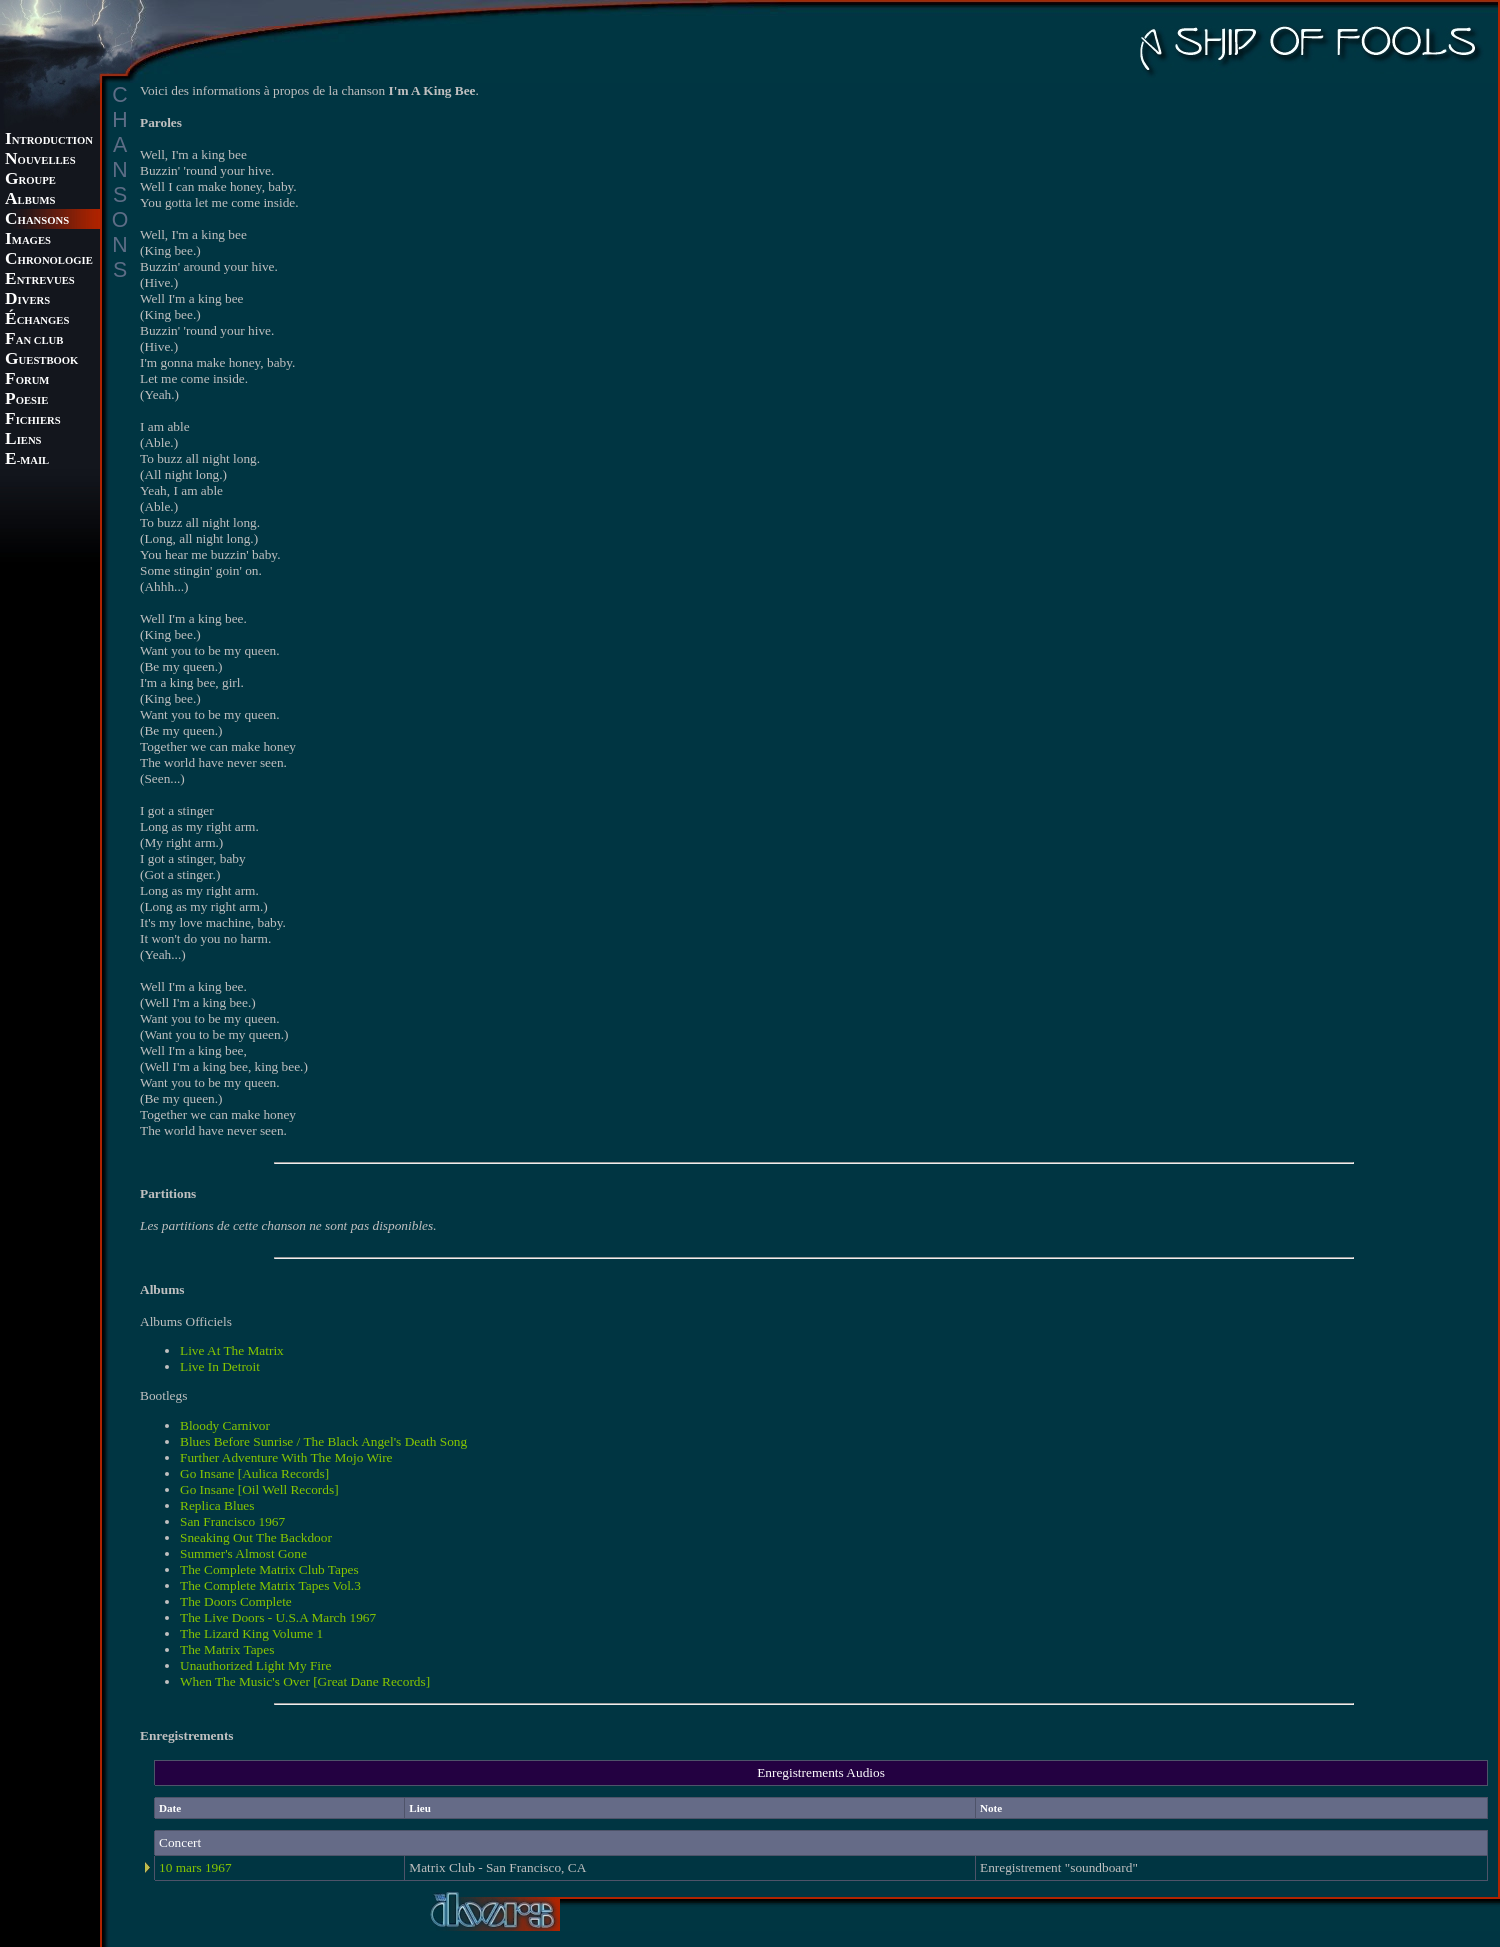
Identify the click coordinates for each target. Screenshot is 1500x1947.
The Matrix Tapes (227, 1649)
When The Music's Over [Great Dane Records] (305, 1681)
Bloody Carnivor (225, 1425)
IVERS (27, 300)
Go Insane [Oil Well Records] (259, 1489)
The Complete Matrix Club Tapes (269, 1569)
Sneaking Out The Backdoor (256, 1537)
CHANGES (37, 320)
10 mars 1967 (195, 1867)
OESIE (26, 400)
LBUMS (30, 200)
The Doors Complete (236, 1601)
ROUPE (30, 180)
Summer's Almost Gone (243, 1553)
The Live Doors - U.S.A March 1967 (278, 1617)
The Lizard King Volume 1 (251, 1633)
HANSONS (37, 220)
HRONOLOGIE (49, 260)
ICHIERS (33, 420)
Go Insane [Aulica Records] (254, 1473)
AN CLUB (34, 340)
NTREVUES (40, 280)
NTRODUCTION (49, 140)
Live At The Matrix (232, 1350)
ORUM (27, 380)
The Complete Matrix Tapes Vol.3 (270, 1585)
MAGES (28, 240)
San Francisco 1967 (232, 1521)
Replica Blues (217, 1505)
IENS (23, 440)
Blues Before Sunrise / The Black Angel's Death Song (323, 1441)
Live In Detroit (220, 1366)
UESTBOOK (41, 360)
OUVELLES (40, 160)
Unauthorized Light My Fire (255, 1665)
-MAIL (27, 460)
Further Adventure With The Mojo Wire (286, 1457)
